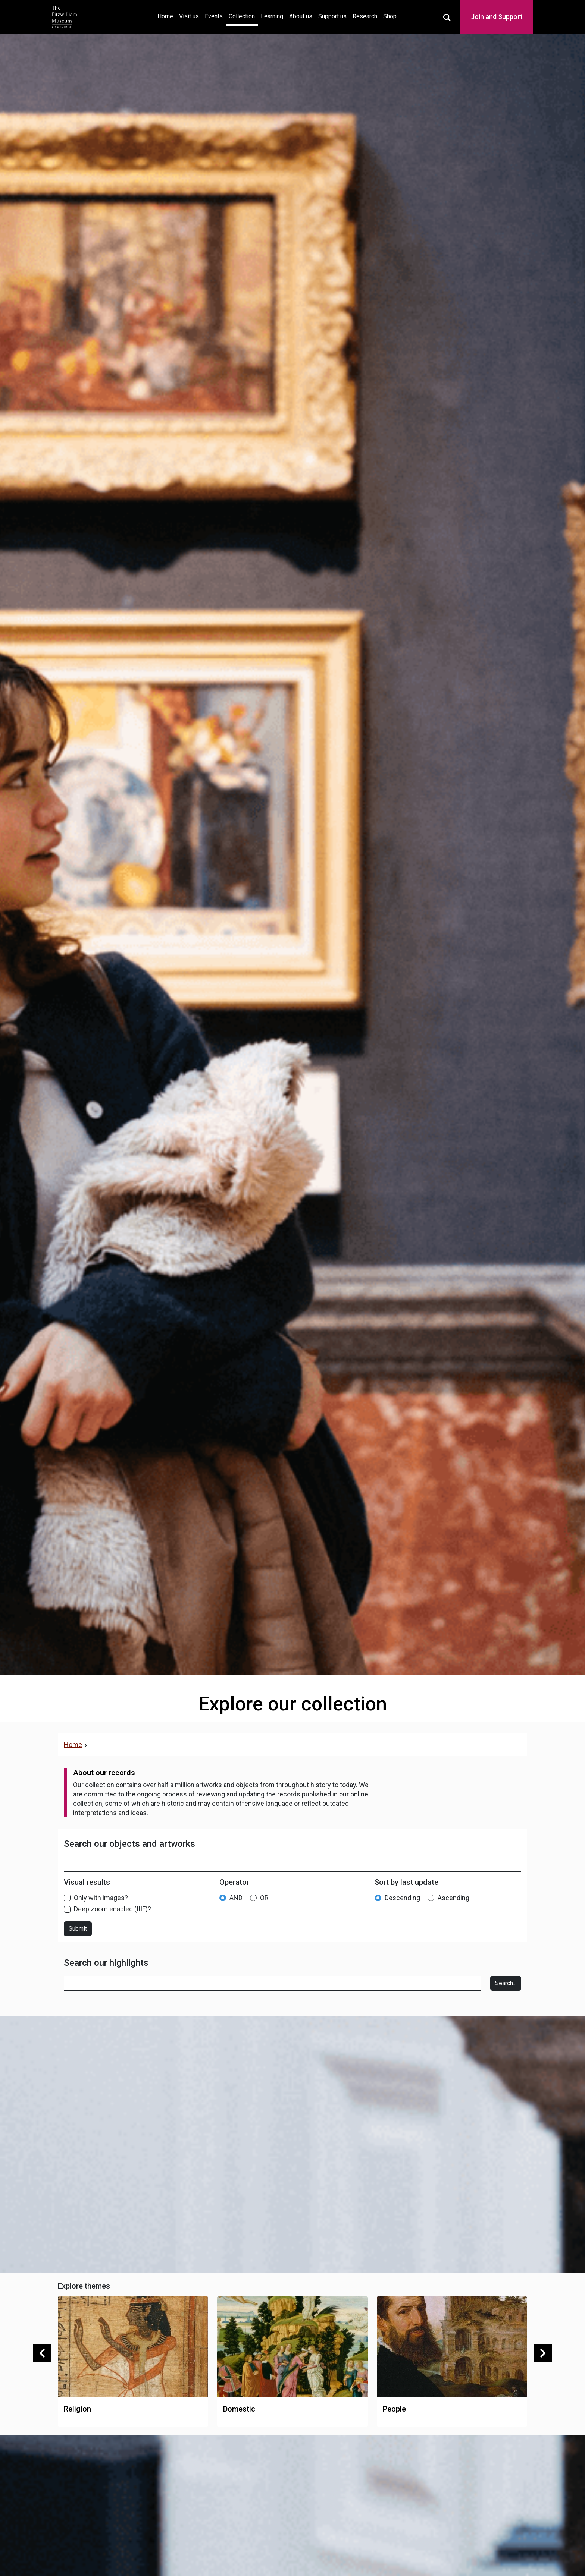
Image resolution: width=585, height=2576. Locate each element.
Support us (332, 16)
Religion (77, 2409)
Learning (272, 16)
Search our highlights (106, 1963)
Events (214, 16)
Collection (242, 16)
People (394, 2409)
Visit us (189, 16)
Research (365, 16)
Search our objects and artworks (129, 1844)
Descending (402, 1898)
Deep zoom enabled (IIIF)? (112, 1909)
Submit (78, 1928)
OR (264, 1898)
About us (300, 16)
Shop (390, 16)
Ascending (453, 1898)
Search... (505, 1983)
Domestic (239, 2409)
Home (166, 15)
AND (236, 1898)
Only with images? (101, 1898)
